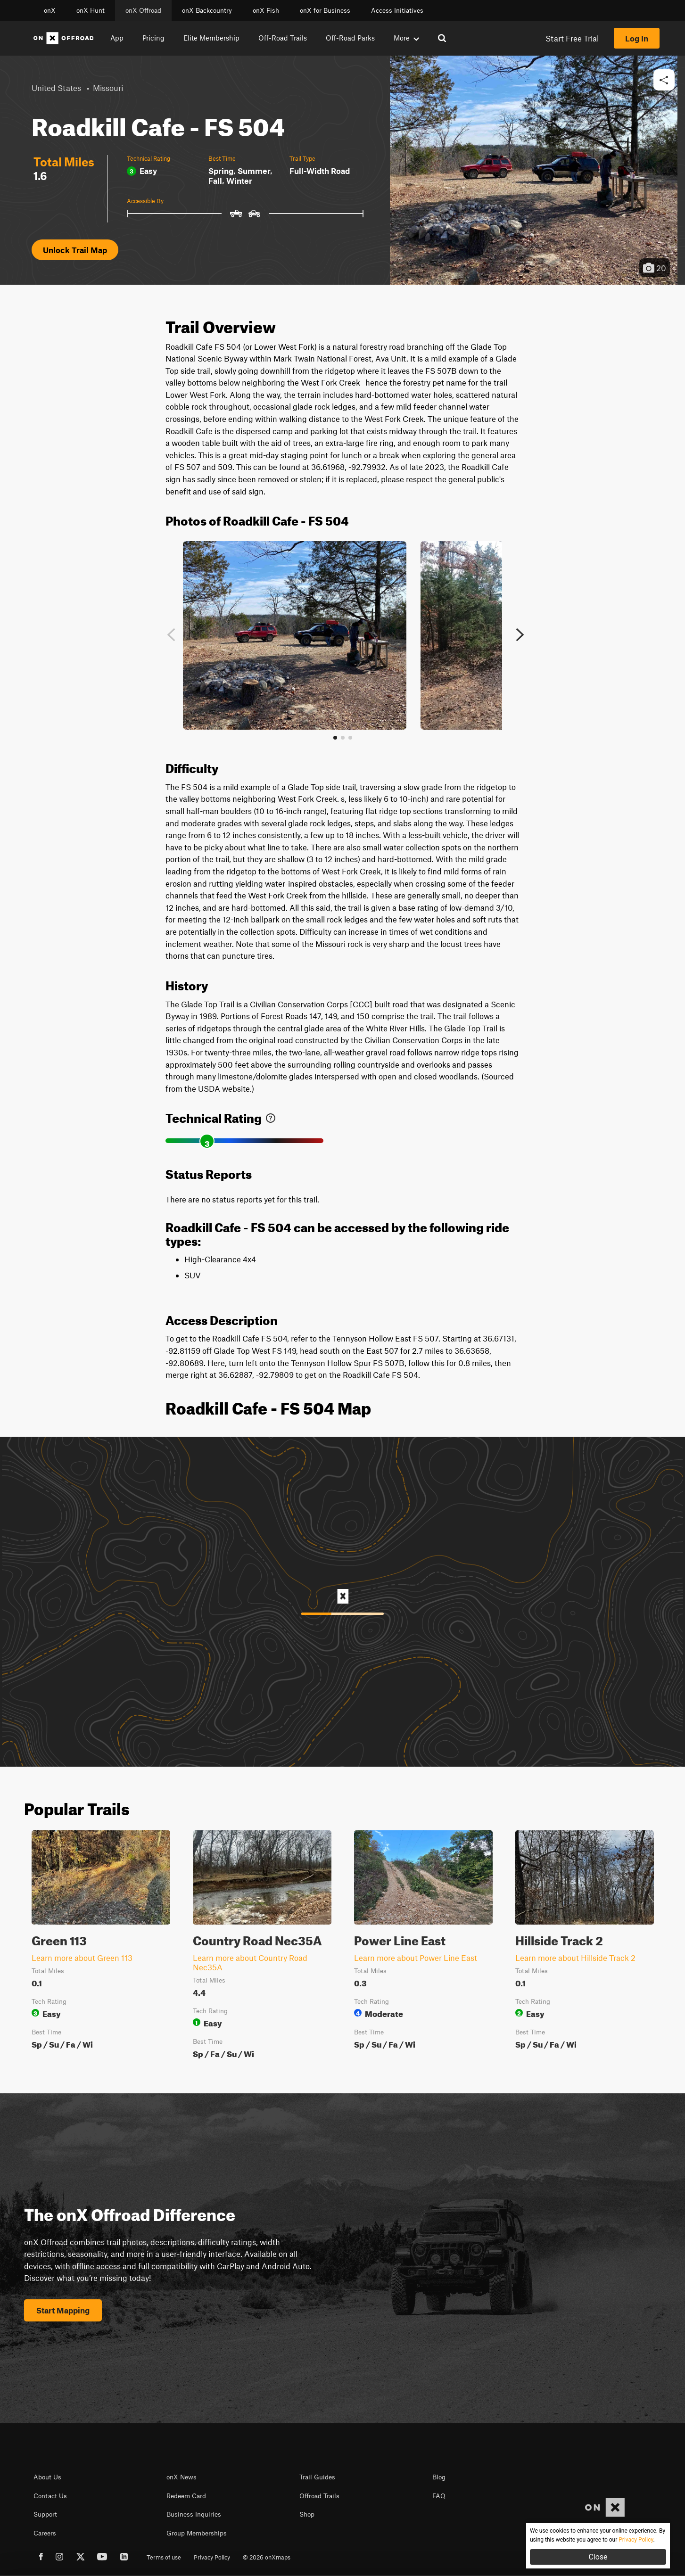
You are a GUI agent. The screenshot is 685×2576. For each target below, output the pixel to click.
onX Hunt (90, 10)
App (117, 37)
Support (45, 2514)
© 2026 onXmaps (266, 2557)
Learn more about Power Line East (415, 1957)
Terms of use (164, 2557)
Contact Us (50, 2496)
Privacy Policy (212, 2557)
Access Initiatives (397, 10)
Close (597, 2556)
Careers (44, 2533)
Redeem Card (186, 2496)
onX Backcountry (207, 10)
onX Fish (266, 10)
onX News (181, 2477)
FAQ (439, 2496)
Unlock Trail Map (75, 250)
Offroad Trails (319, 2496)
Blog (439, 2477)
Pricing (153, 37)
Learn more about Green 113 (82, 1957)
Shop (306, 2514)
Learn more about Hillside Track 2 (575, 1957)
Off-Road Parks (350, 37)
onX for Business (325, 10)
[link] (270, 1116)
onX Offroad (143, 10)
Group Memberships (196, 2533)
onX (50, 10)
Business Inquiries (193, 2514)
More (406, 37)
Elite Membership (211, 37)
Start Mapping (63, 2310)
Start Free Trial (572, 38)
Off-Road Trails (282, 37)
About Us (47, 2477)
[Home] (63, 38)
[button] (664, 80)
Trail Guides (317, 2477)
